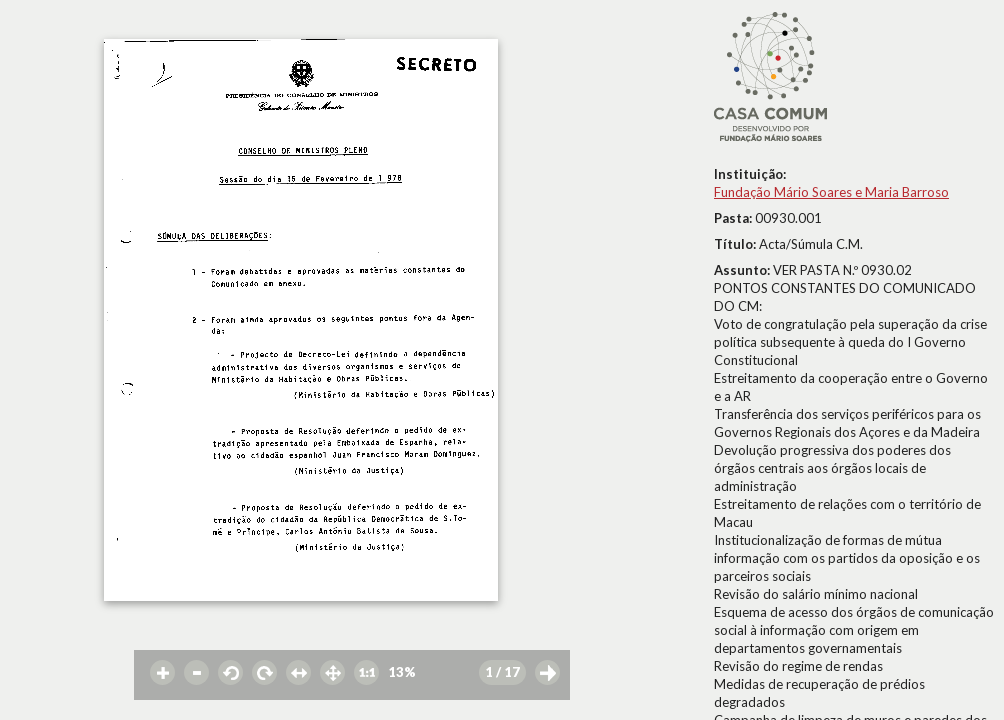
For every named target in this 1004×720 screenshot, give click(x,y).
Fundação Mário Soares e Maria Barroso (831, 192)
